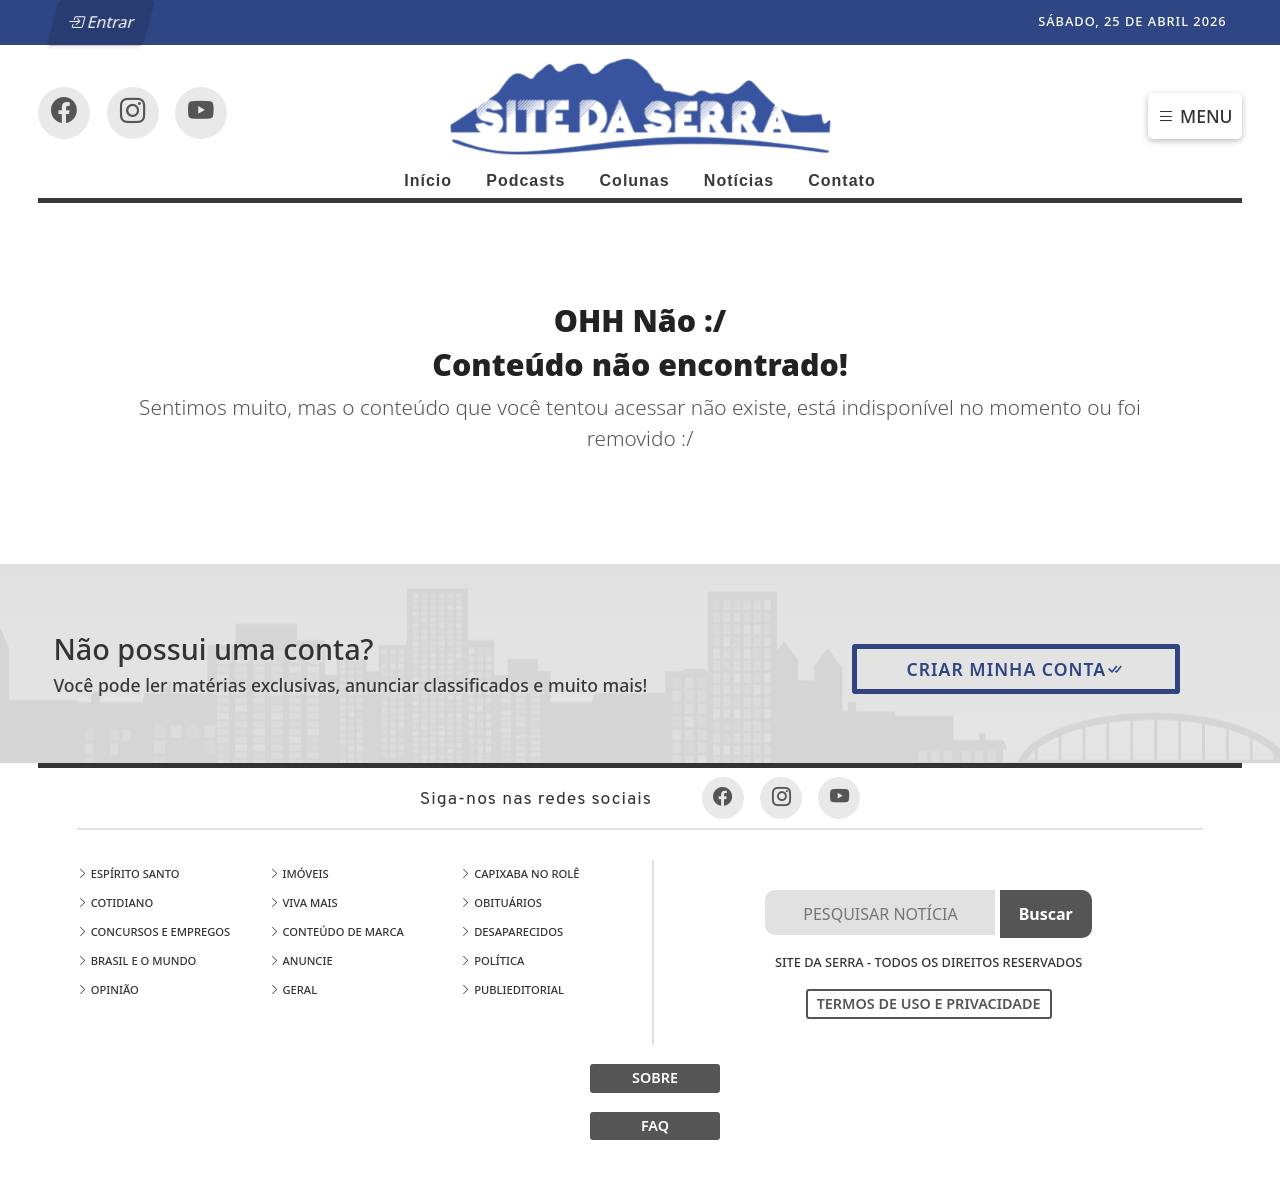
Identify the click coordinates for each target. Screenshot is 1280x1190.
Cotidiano (115, 902)
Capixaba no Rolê (519, 873)
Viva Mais (303, 902)
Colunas (635, 180)
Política (492, 960)
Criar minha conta (1016, 669)
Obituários (501, 902)
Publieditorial (512, 989)
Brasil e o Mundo (137, 960)
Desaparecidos (511, 931)
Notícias (739, 180)
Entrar (102, 22)
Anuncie (301, 960)
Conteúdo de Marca (336, 931)
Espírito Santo (128, 873)
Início (428, 180)
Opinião (108, 989)
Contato (841, 180)
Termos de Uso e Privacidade (929, 1003)
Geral (293, 989)
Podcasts (525, 180)
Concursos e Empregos (154, 931)
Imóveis (299, 873)
